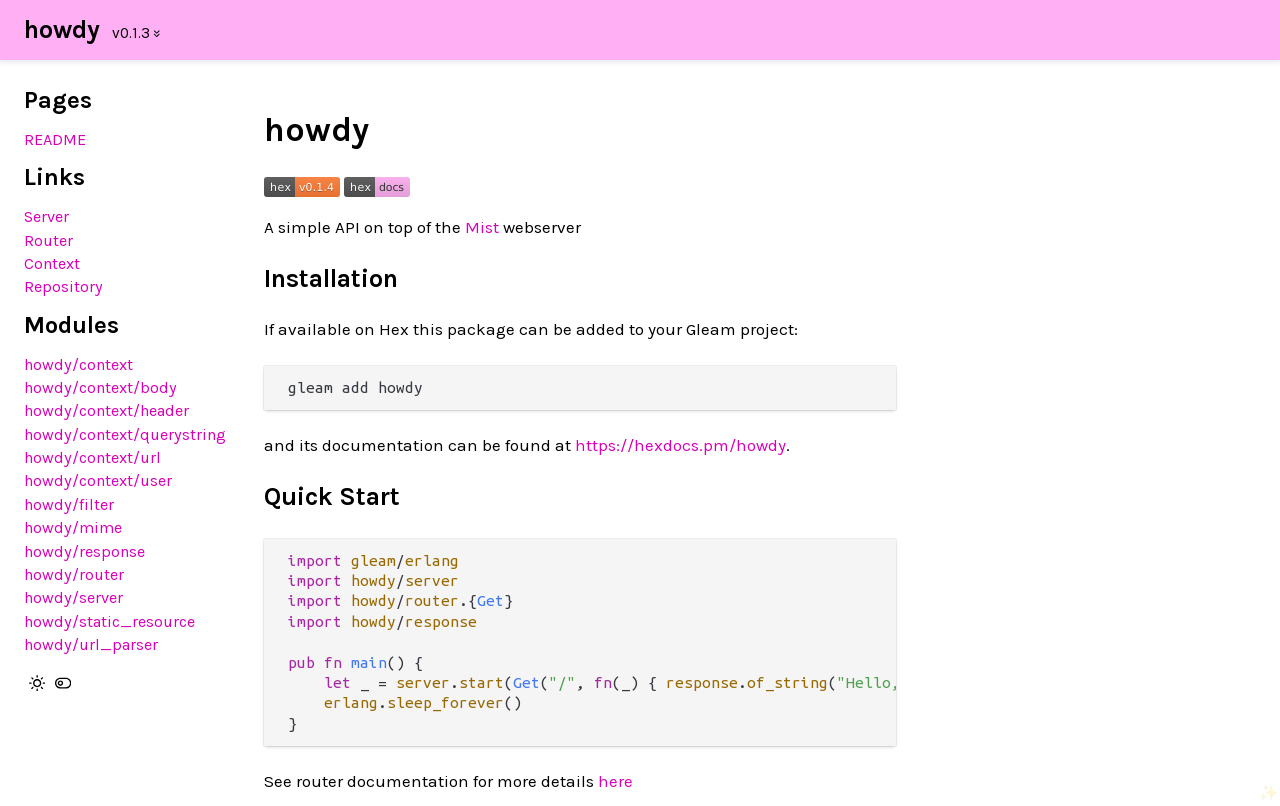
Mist (482, 227)
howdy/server (73, 597)
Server (46, 216)
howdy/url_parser (91, 644)
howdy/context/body (100, 387)
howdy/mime (73, 527)
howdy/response (84, 551)
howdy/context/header (106, 410)
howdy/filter (69, 504)
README (55, 139)
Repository (63, 286)
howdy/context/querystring (125, 434)
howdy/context (78, 364)
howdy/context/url (92, 457)
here (615, 781)
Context (52, 263)
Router (48, 240)
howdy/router (74, 574)
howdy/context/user (98, 480)
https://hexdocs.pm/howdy (680, 445)
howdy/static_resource (109, 621)
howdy (62, 29)
